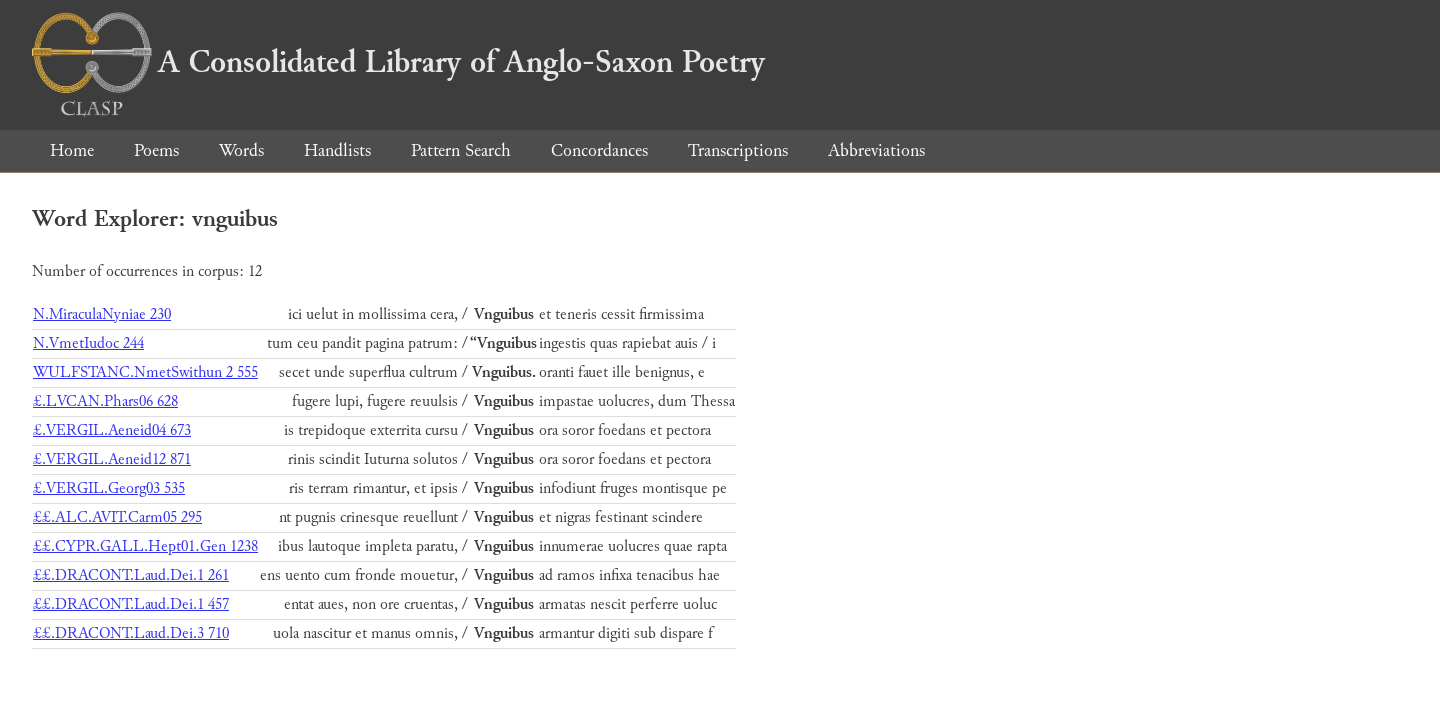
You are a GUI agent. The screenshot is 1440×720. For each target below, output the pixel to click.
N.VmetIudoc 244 (88, 343)
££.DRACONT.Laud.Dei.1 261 (131, 575)
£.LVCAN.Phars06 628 (105, 401)
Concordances (599, 150)
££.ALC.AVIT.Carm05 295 (117, 517)
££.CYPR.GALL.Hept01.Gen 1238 (145, 546)
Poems (156, 150)
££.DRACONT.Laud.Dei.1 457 (131, 604)
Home (72, 150)
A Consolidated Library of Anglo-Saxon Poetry (398, 62)
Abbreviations (876, 150)
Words (241, 150)
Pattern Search (461, 150)
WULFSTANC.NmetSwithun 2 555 (145, 372)
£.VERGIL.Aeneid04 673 (112, 430)
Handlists (337, 150)
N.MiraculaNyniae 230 (102, 314)
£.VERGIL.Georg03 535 (109, 488)
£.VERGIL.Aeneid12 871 (112, 459)
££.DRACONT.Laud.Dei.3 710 (131, 633)
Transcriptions (738, 150)
